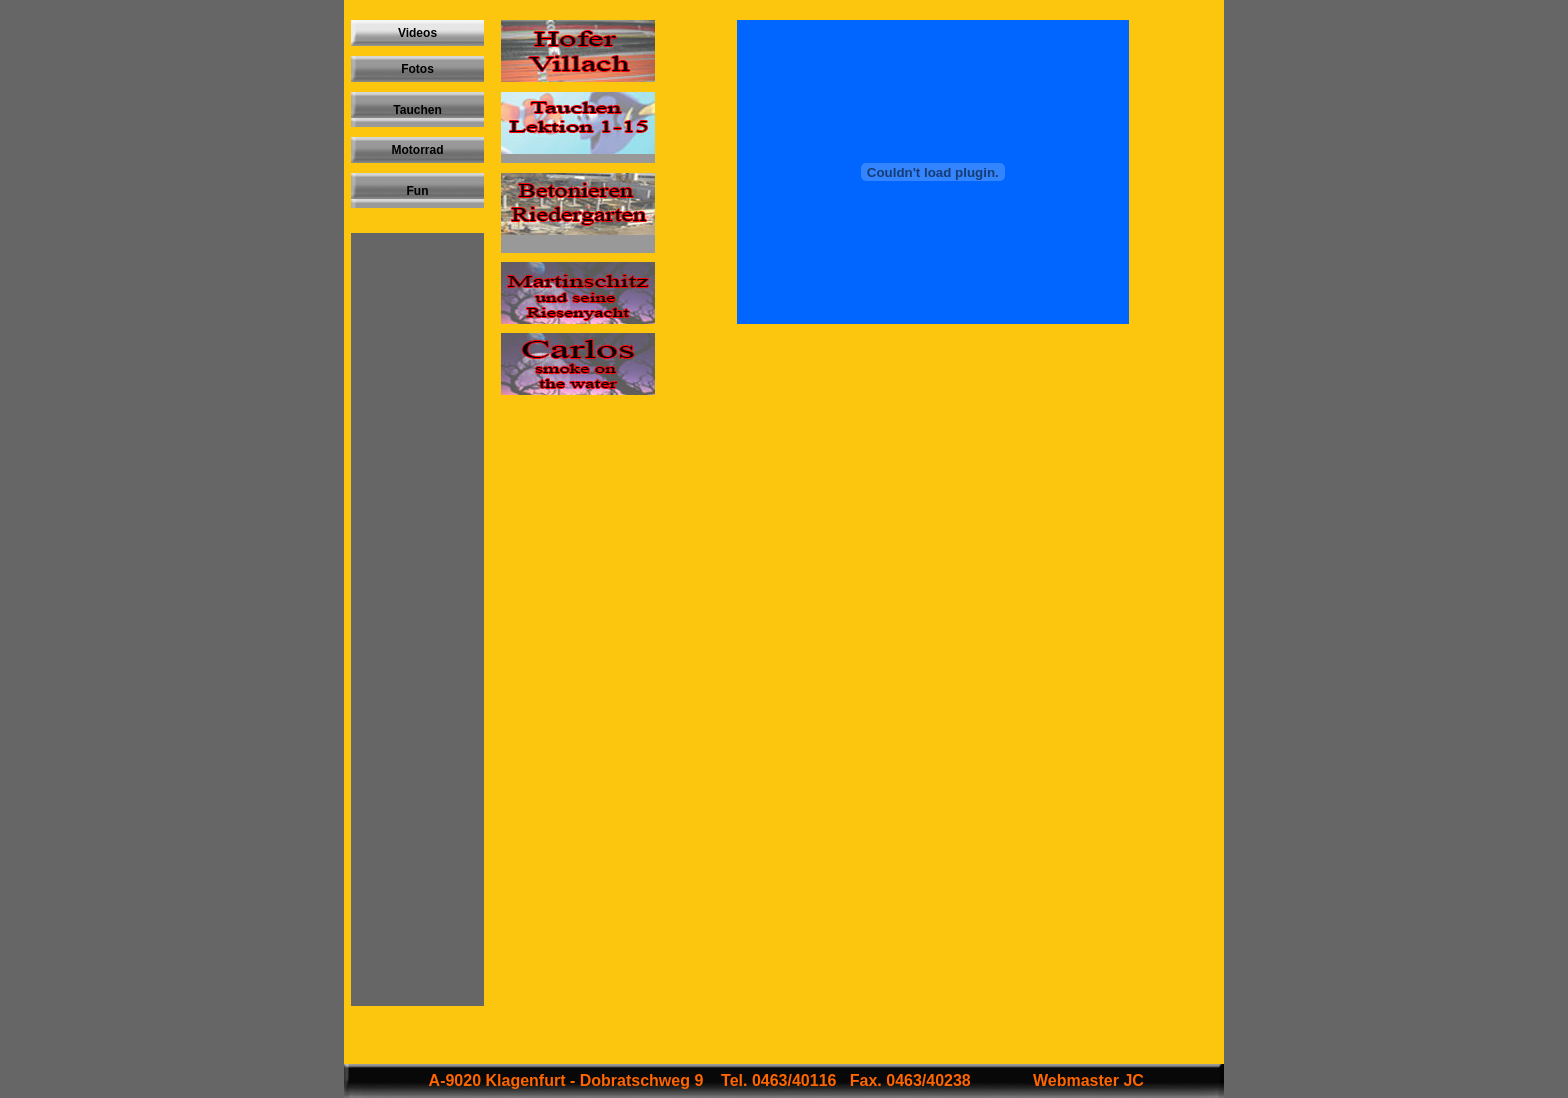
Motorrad (418, 150)
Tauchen (417, 110)
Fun (418, 191)
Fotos (417, 69)
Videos (417, 33)
